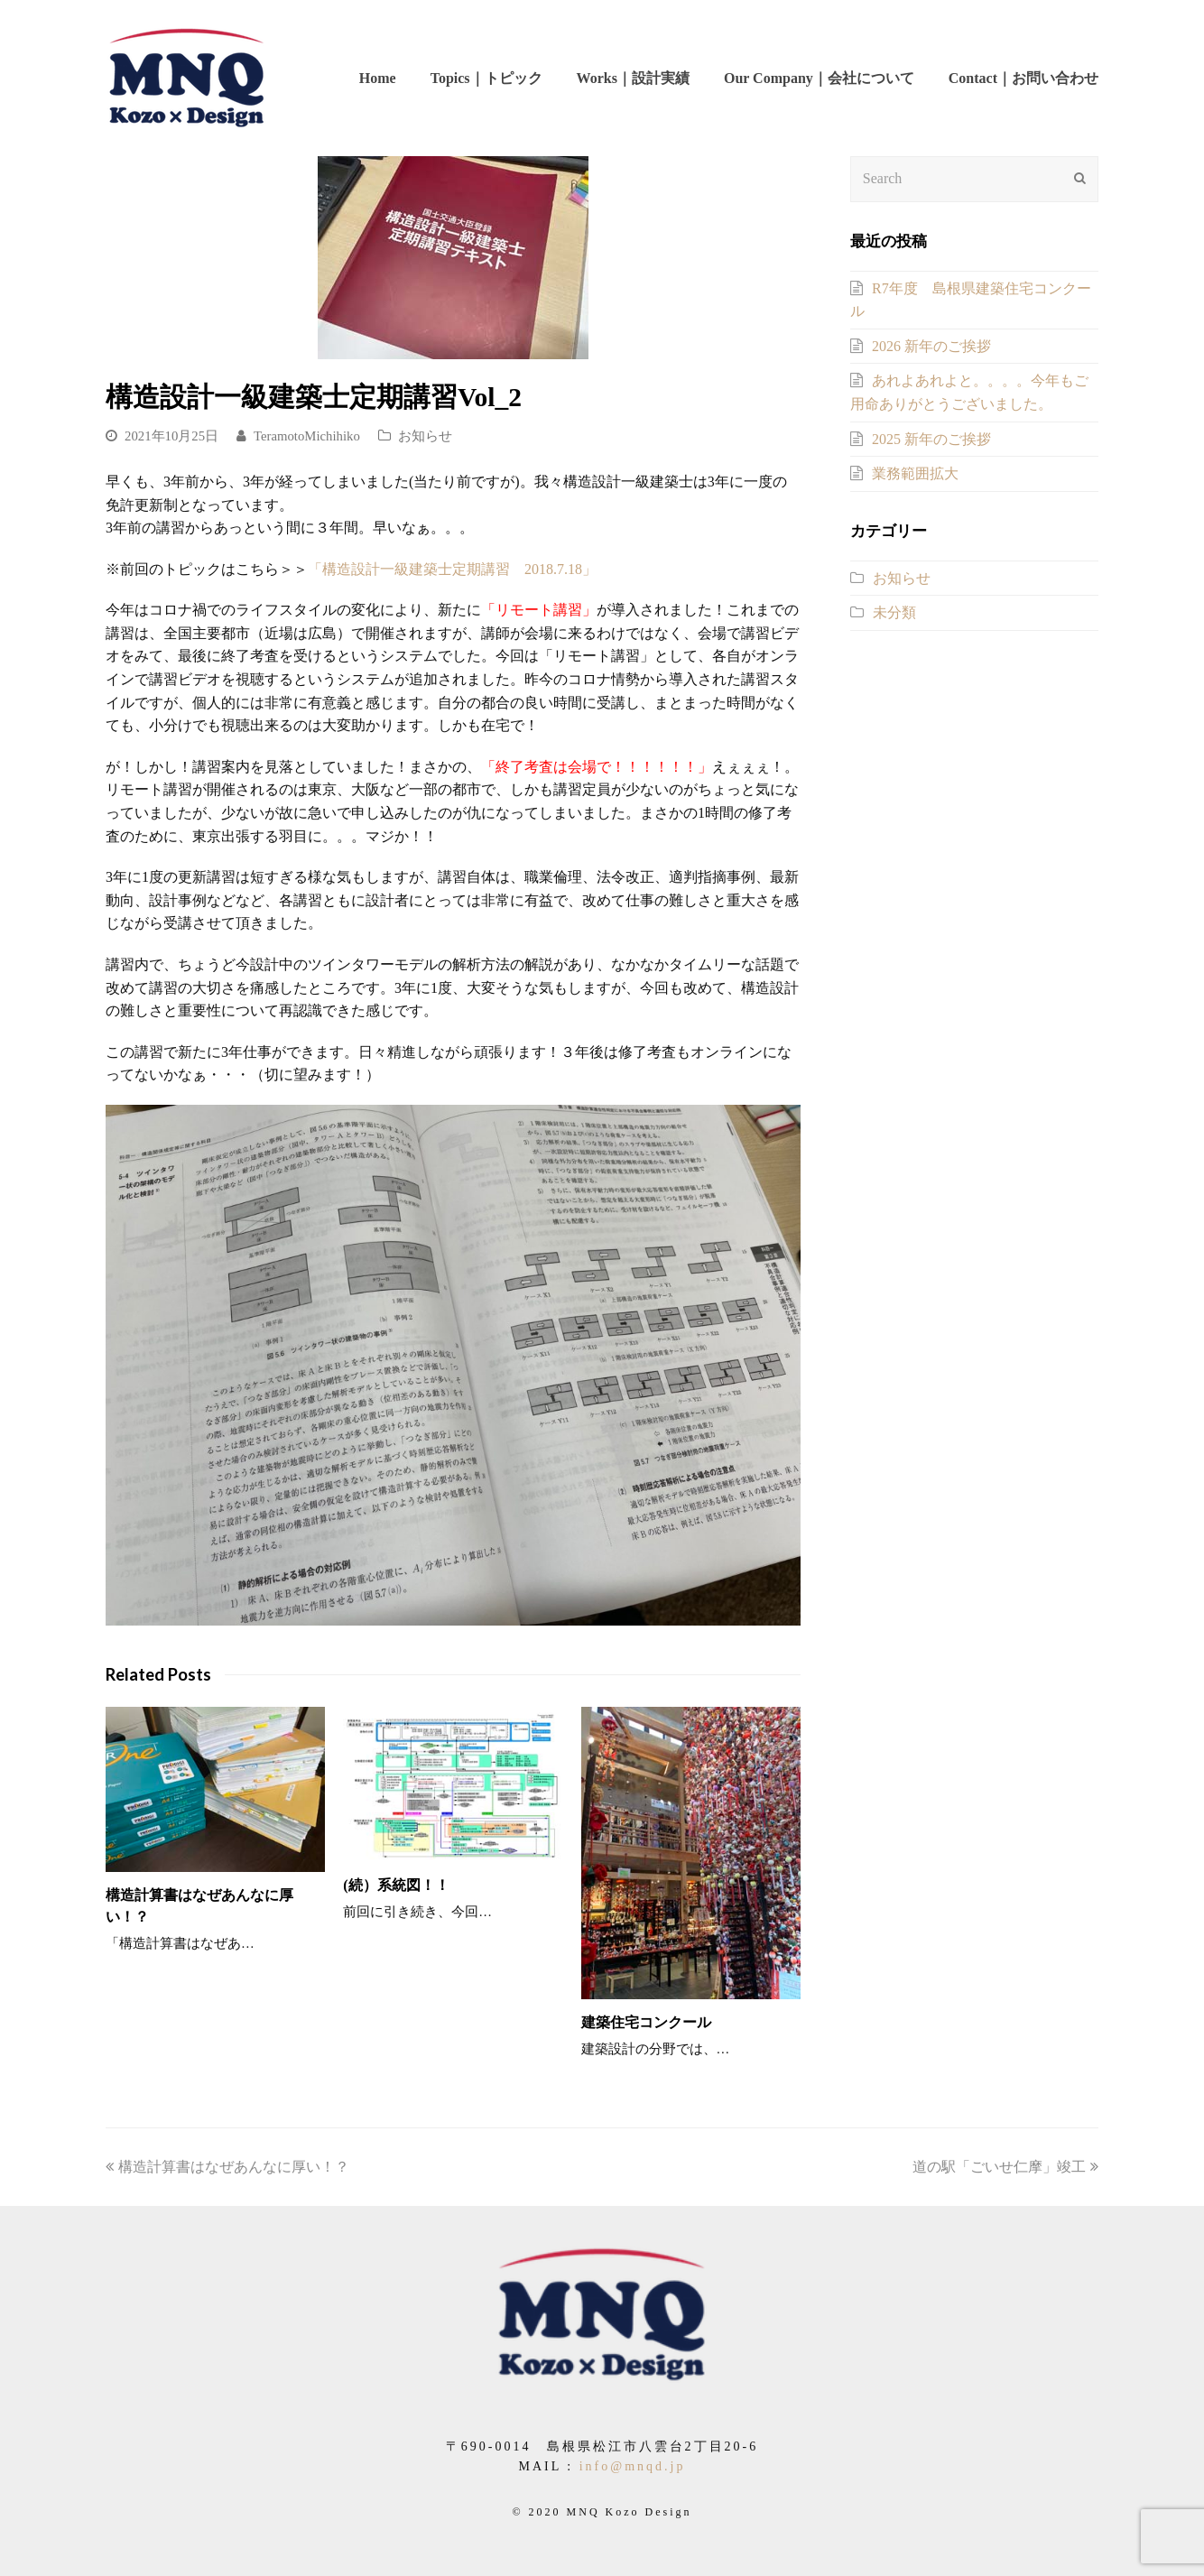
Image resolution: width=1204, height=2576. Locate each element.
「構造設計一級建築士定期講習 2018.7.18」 (452, 569)
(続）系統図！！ (396, 1885)
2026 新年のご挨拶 (931, 346)
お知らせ (425, 436)
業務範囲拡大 (915, 473)
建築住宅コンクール (646, 2022)
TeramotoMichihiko (307, 436)
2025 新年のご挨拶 (931, 439)
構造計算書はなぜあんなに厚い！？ (227, 2166)
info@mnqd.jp (632, 2466)
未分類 (894, 612)
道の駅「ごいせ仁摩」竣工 (1005, 2166)
